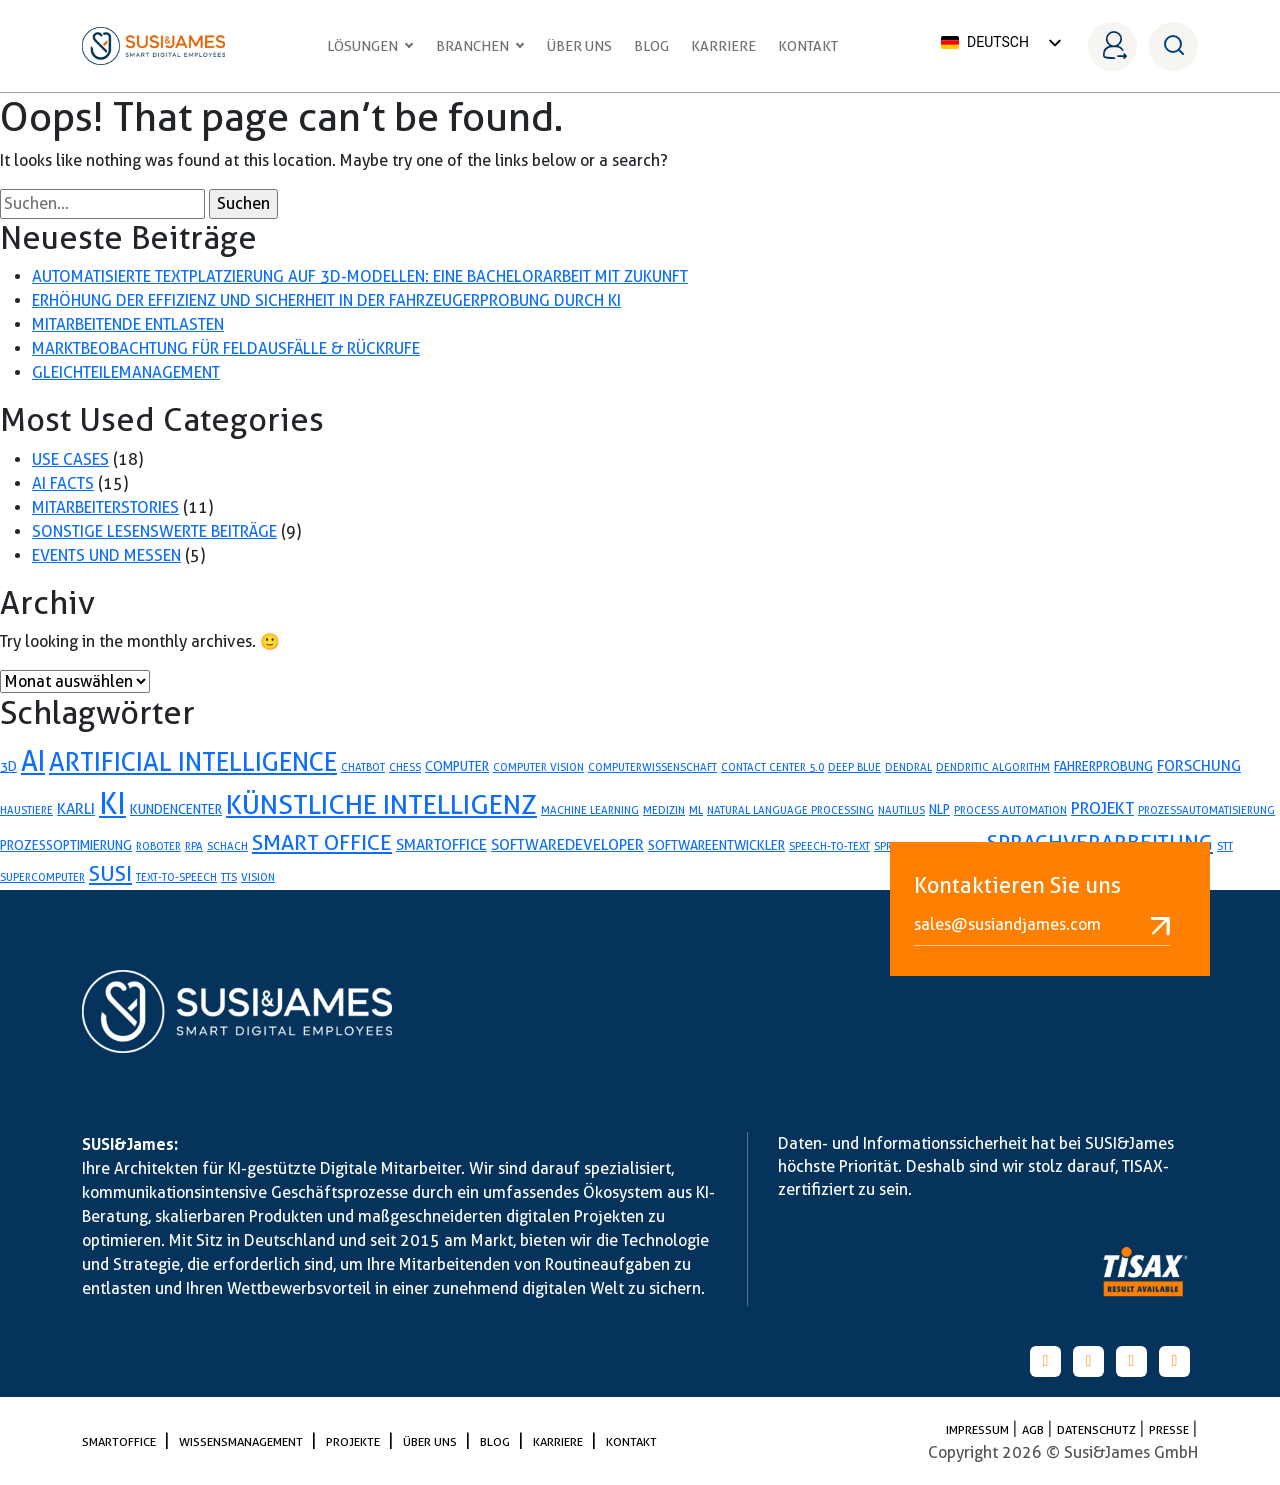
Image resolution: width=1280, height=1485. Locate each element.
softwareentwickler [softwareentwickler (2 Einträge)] (716, 845)
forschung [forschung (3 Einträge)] (1199, 766)
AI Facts (63, 483)
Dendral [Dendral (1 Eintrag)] (908, 767)
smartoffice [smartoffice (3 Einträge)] (441, 845)
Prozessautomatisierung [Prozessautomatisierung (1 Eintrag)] (1206, 810)
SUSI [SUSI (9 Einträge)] (110, 873)
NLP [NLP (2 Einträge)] (939, 809)
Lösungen (370, 46)
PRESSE (1170, 1429)
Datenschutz (1098, 1429)
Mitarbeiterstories (105, 507)
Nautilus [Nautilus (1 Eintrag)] (901, 810)
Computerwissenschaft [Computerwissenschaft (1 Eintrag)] (652, 767)
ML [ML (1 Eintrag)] (696, 810)
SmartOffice (120, 1441)
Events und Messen (106, 555)
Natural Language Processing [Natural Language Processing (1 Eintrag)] (790, 810)
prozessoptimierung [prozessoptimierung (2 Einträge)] (66, 845)
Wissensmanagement (242, 1441)
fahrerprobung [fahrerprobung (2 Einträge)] (1103, 766)
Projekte (354, 1441)
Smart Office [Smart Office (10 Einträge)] (322, 842)
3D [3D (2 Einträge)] (8, 766)
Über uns (579, 46)
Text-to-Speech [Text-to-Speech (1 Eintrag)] (176, 877)
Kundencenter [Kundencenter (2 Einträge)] (176, 809)
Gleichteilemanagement (126, 372)
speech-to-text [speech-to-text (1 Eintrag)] (829, 846)
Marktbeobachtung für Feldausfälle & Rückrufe (226, 348)
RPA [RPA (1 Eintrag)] (194, 846)
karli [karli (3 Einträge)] (76, 809)
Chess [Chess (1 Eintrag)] (405, 767)
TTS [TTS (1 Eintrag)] (229, 877)
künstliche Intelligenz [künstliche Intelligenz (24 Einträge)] (381, 804)
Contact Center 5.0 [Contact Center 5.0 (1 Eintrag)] (772, 767)
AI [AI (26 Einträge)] (33, 761)
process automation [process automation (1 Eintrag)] (1010, 810)
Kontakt (808, 46)
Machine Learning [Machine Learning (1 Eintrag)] (590, 810)
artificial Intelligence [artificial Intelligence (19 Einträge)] (193, 762)
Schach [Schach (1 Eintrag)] (227, 846)
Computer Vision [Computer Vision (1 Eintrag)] (538, 767)
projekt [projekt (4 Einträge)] (1102, 808)
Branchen (480, 46)
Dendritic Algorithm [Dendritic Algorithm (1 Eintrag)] (993, 767)
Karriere (723, 46)
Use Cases (70, 459)
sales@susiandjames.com (1042, 925)
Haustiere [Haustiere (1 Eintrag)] (26, 810)
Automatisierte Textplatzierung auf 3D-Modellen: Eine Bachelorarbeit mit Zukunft (360, 276)
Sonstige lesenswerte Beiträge (154, 531)
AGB (1034, 1429)
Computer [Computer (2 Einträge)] (457, 766)
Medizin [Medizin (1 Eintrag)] (664, 810)
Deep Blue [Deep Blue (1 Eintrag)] (854, 767)
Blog (651, 46)
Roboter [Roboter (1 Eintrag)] (158, 846)
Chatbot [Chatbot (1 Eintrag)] (363, 767)
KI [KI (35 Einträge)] (112, 803)
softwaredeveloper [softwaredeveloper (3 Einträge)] (567, 845)
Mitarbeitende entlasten (128, 324)
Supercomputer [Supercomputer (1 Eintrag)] (42, 877)
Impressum (979, 1429)
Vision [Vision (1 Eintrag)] (258, 877)
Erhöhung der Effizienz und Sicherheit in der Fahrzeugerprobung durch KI (326, 300)
